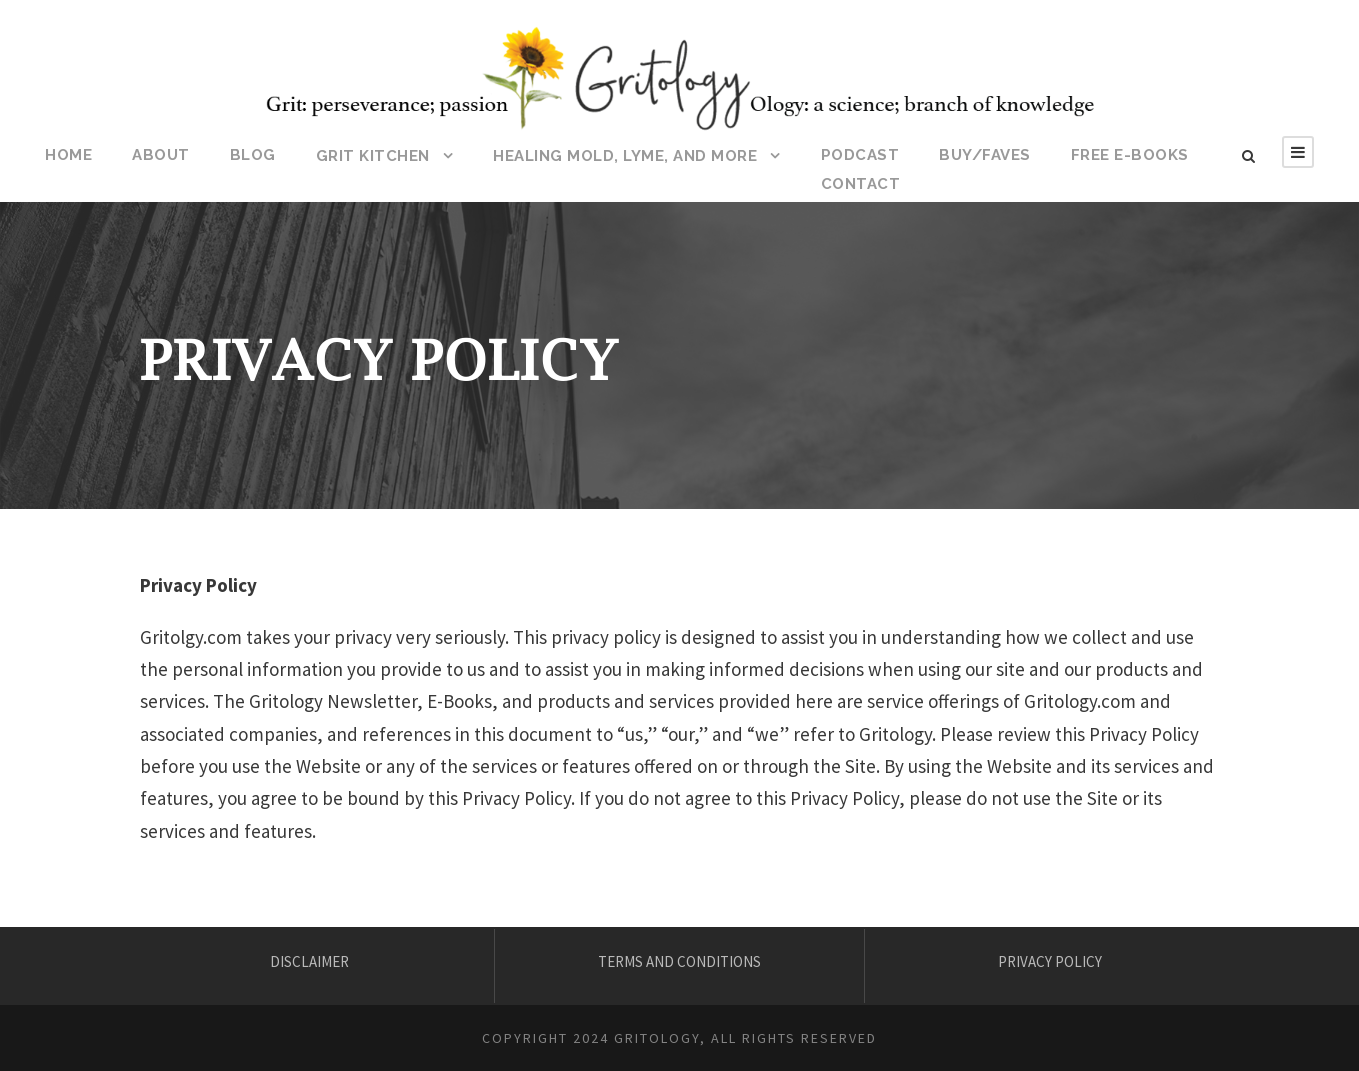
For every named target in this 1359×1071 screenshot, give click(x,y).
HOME (68, 155)
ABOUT (161, 155)
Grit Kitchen (373, 156)
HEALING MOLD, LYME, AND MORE (625, 156)
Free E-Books (1130, 155)
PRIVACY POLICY (1050, 961)
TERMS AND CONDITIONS (679, 961)
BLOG (253, 155)
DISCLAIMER (309, 961)
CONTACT (861, 184)
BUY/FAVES (985, 155)
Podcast (860, 155)
